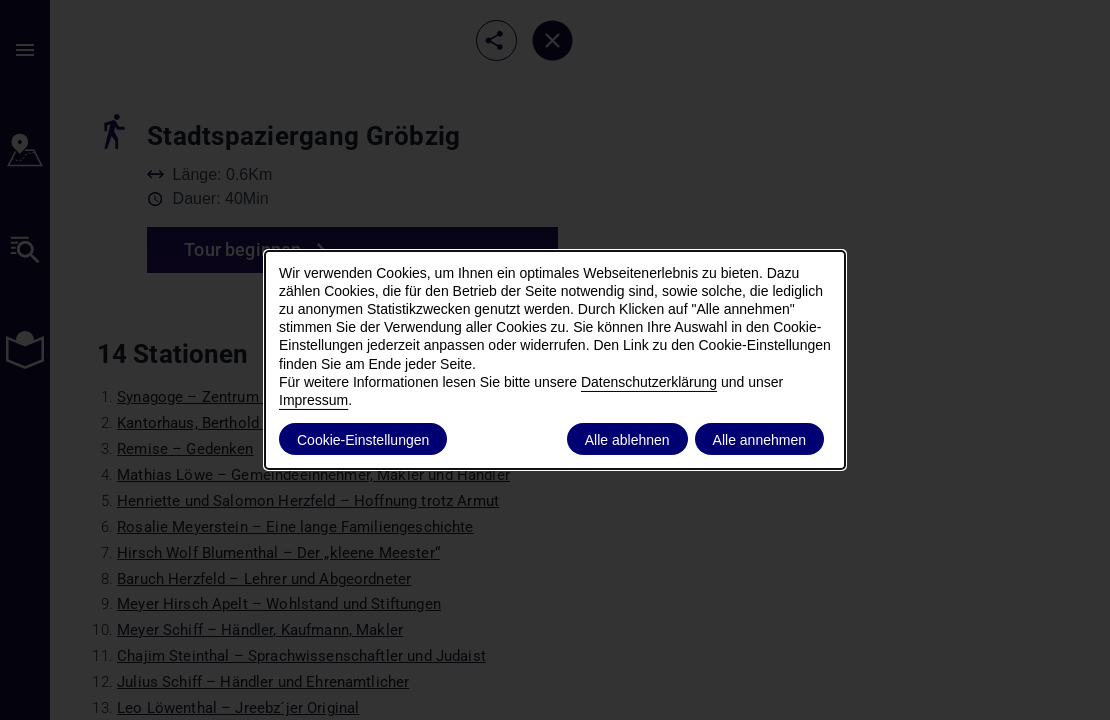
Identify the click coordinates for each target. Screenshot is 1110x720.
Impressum (313, 400)
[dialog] (555, 360)
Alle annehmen (759, 440)
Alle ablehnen (627, 440)
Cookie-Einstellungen (363, 440)
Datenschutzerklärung (649, 382)
